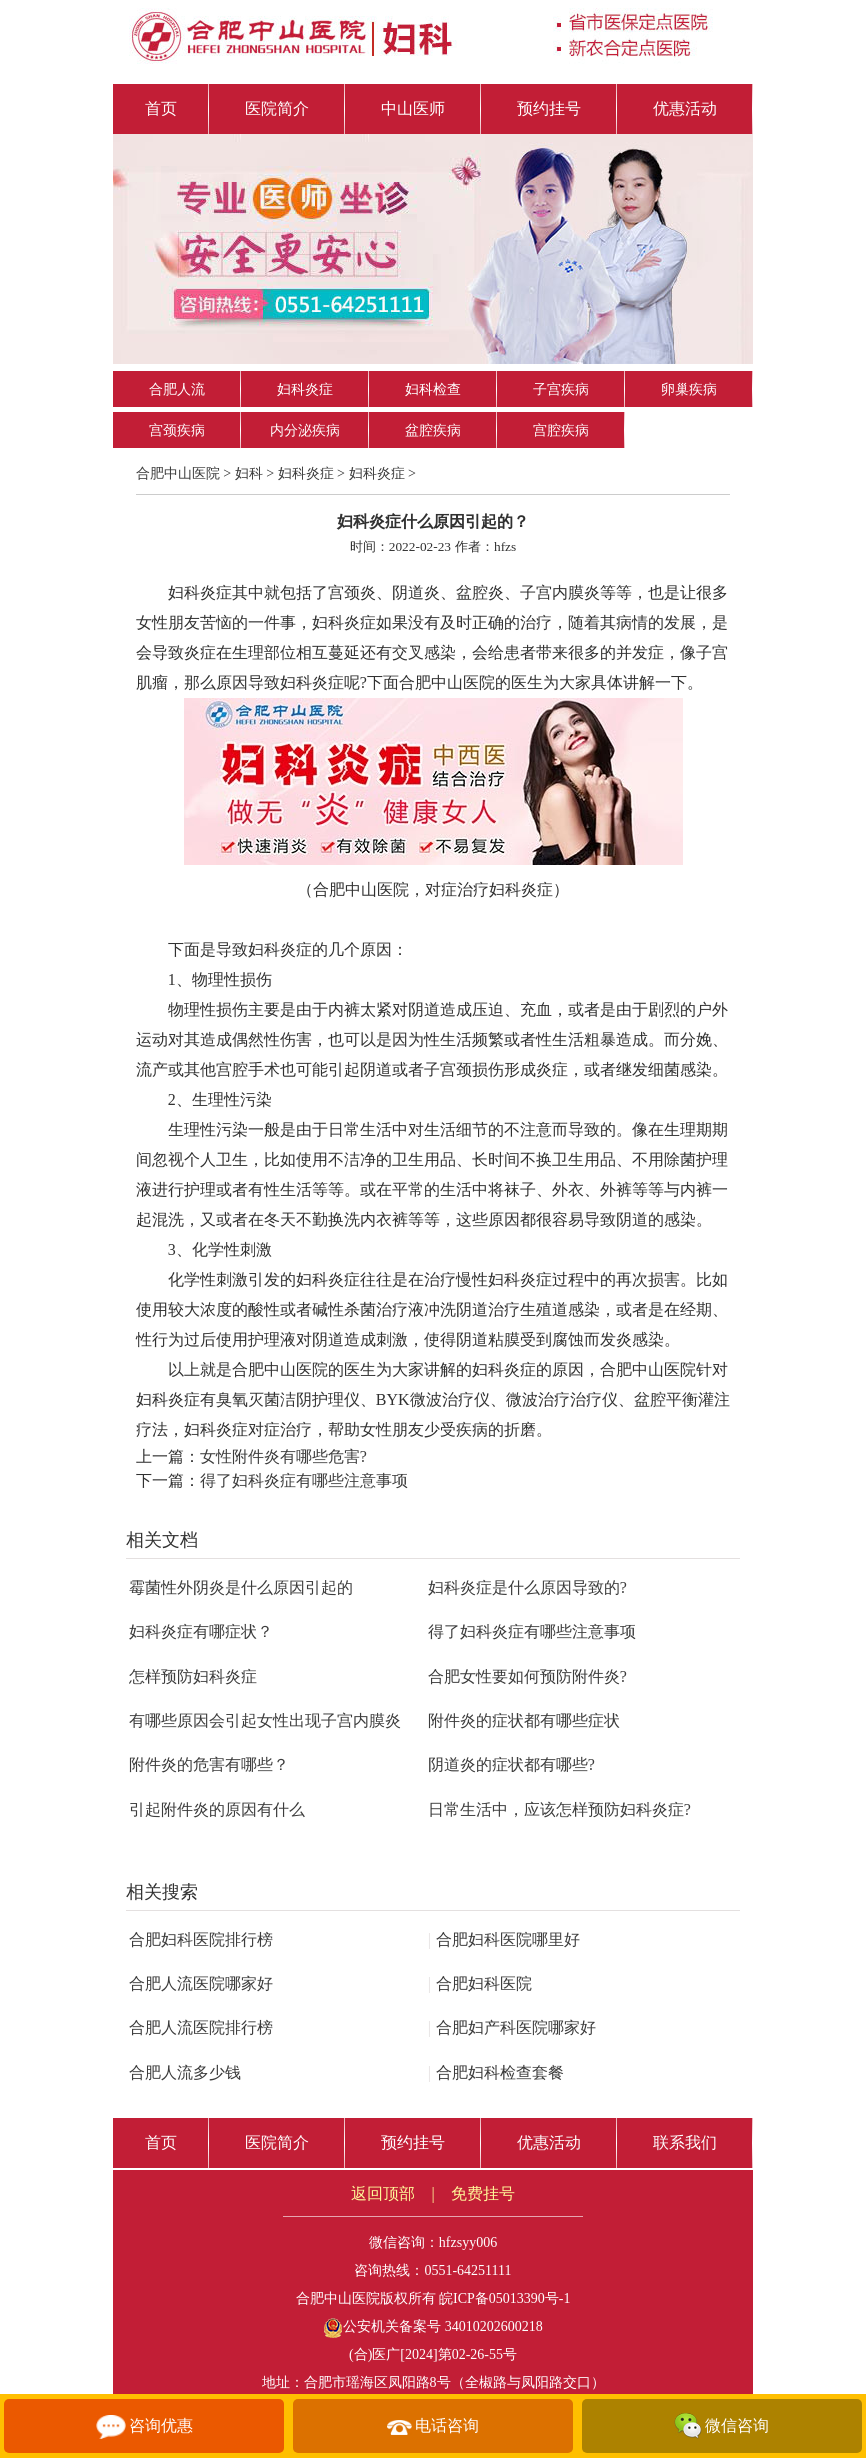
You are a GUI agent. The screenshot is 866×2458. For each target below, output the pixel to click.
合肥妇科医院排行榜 (201, 1939)
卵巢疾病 (689, 389)
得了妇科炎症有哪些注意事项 (304, 1480)
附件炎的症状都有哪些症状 (524, 1720)
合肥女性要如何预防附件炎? (527, 1676)
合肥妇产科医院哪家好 (512, 2027)
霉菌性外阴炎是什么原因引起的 (241, 1587)
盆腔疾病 (433, 430)
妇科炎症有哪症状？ (201, 1631)
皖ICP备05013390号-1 (504, 2298)
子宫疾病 (561, 389)
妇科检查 (433, 389)
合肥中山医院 (178, 473)
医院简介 (277, 108)
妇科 (249, 473)
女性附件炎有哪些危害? (283, 1456)
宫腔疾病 (561, 430)
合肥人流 (177, 389)
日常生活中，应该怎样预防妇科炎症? (559, 1809)
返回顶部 (383, 2193)
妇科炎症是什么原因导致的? (527, 1587)
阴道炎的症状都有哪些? (511, 1764)
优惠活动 (685, 108)
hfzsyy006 (468, 2242)
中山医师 (413, 108)
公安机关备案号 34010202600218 (433, 2326)
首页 (161, 108)
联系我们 (685, 2142)
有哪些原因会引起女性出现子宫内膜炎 (265, 1720)
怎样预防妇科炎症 (193, 1676)
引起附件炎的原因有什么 (217, 1809)
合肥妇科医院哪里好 (504, 1939)
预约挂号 (549, 108)
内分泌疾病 (305, 430)
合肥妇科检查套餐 (496, 2072)
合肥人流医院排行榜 (201, 2027)
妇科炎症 (305, 389)
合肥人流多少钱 (185, 2072)
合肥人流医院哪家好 (201, 1983)
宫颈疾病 (177, 430)
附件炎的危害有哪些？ (209, 1764)
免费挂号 (483, 2193)
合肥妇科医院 (480, 1983)
